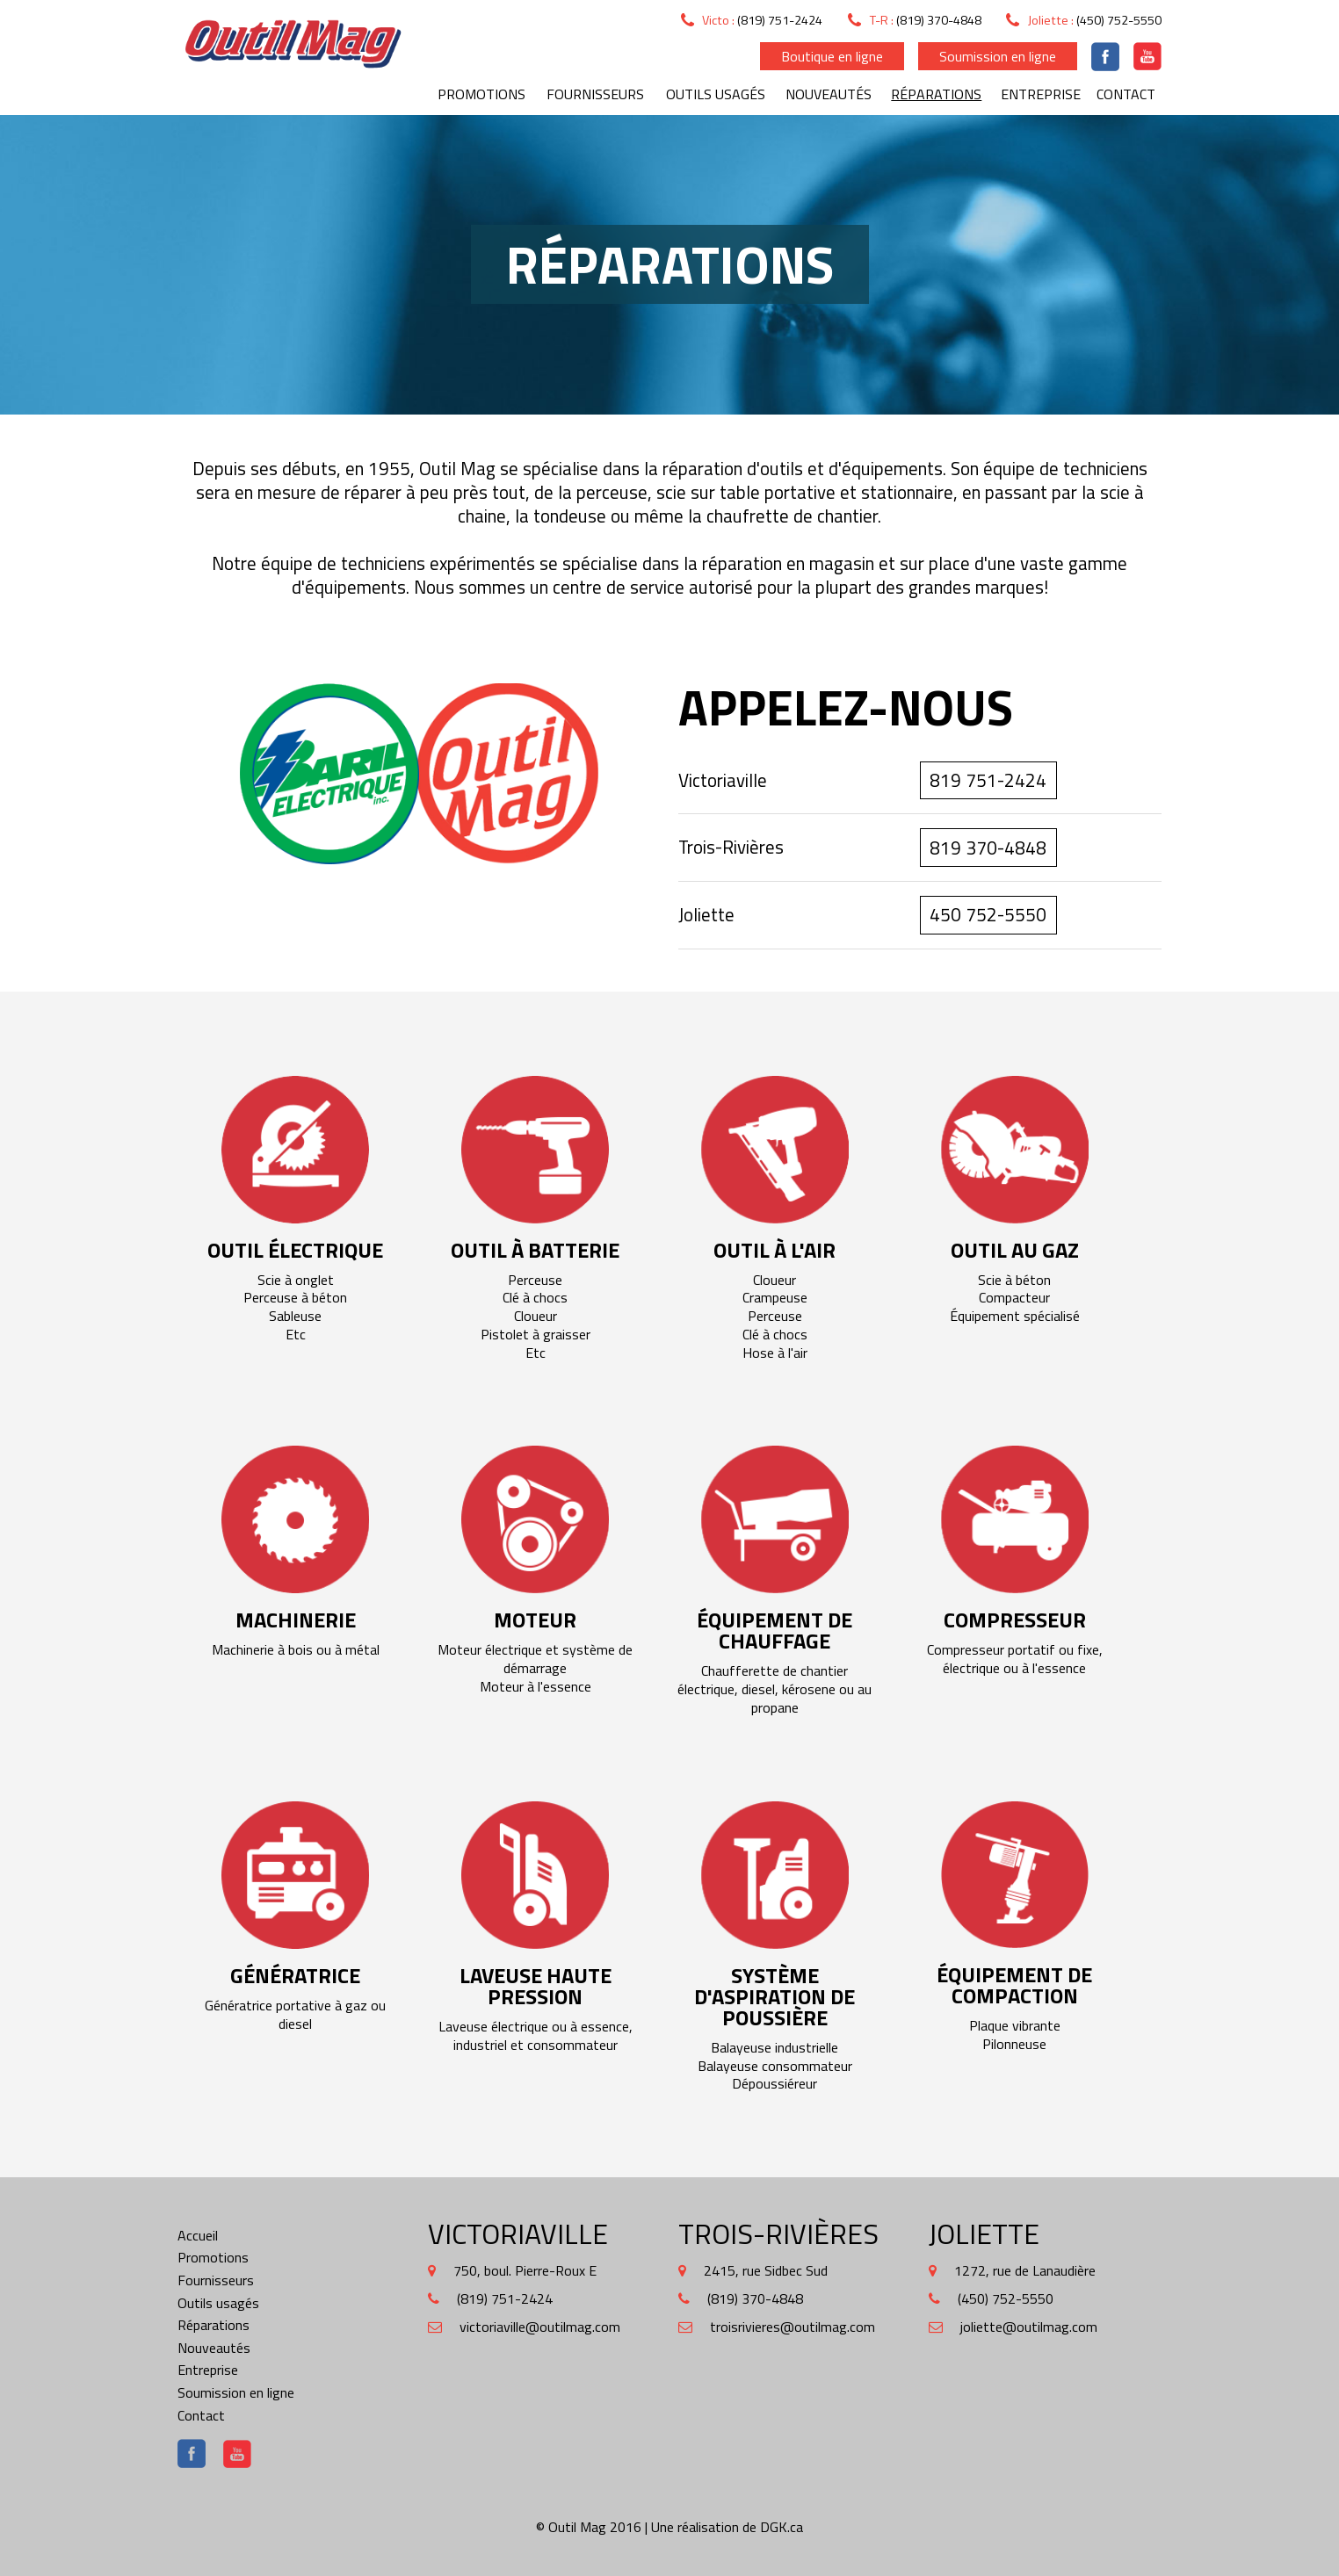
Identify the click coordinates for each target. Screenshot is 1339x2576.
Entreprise (1041, 94)
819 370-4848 (988, 847)
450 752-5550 (988, 914)
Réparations (936, 94)
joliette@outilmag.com (1028, 2326)
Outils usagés (715, 94)
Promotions (481, 94)
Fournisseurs (595, 94)
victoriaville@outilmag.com (540, 2326)
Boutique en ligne (832, 56)
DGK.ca (781, 2526)
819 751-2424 (988, 780)
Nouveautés (828, 94)
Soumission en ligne (997, 56)
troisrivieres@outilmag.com (792, 2326)
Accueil (197, 2235)
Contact (1126, 94)
